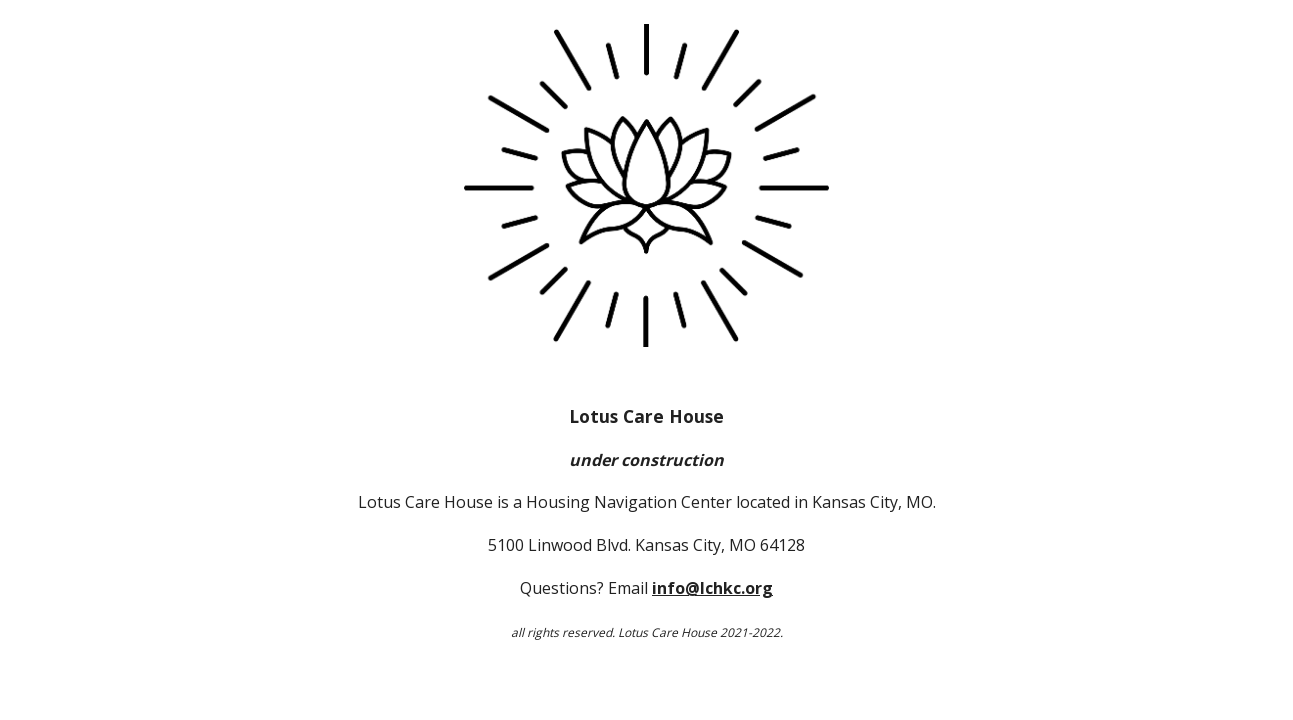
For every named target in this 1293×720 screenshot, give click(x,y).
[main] (646, 523)
